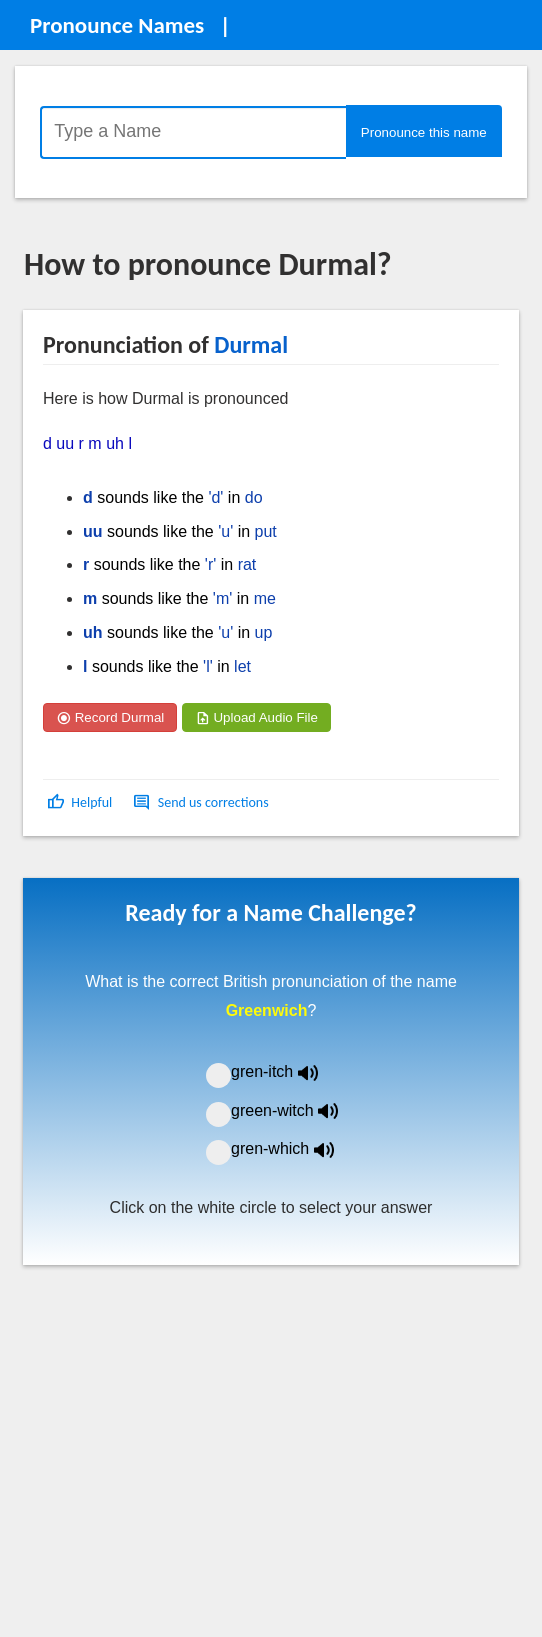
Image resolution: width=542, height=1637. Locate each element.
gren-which (295, 1148)
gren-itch (289, 1071)
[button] (81, 802)
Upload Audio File (256, 717)
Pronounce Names (117, 25)
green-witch (297, 1110)
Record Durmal (110, 717)
